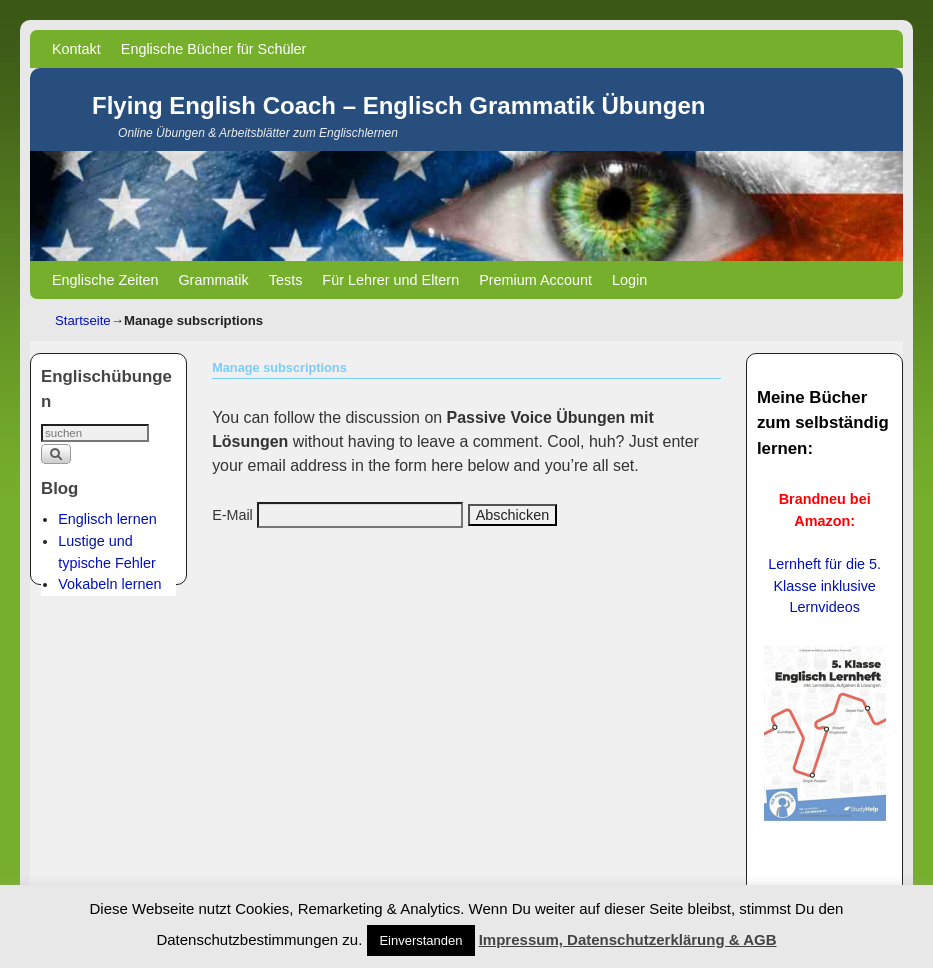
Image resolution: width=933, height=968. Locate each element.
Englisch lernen (107, 519)
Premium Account (535, 280)
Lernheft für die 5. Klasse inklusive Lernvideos (824, 585)
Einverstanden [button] (420, 940)
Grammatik (213, 280)
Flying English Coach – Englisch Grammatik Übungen (398, 105)
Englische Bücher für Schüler (214, 49)
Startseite (83, 320)
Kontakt (76, 49)
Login (629, 280)
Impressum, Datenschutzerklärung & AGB (628, 939)
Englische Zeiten (105, 280)
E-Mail (232, 515)
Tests (286, 280)
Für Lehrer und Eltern (390, 280)
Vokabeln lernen (109, 584)
